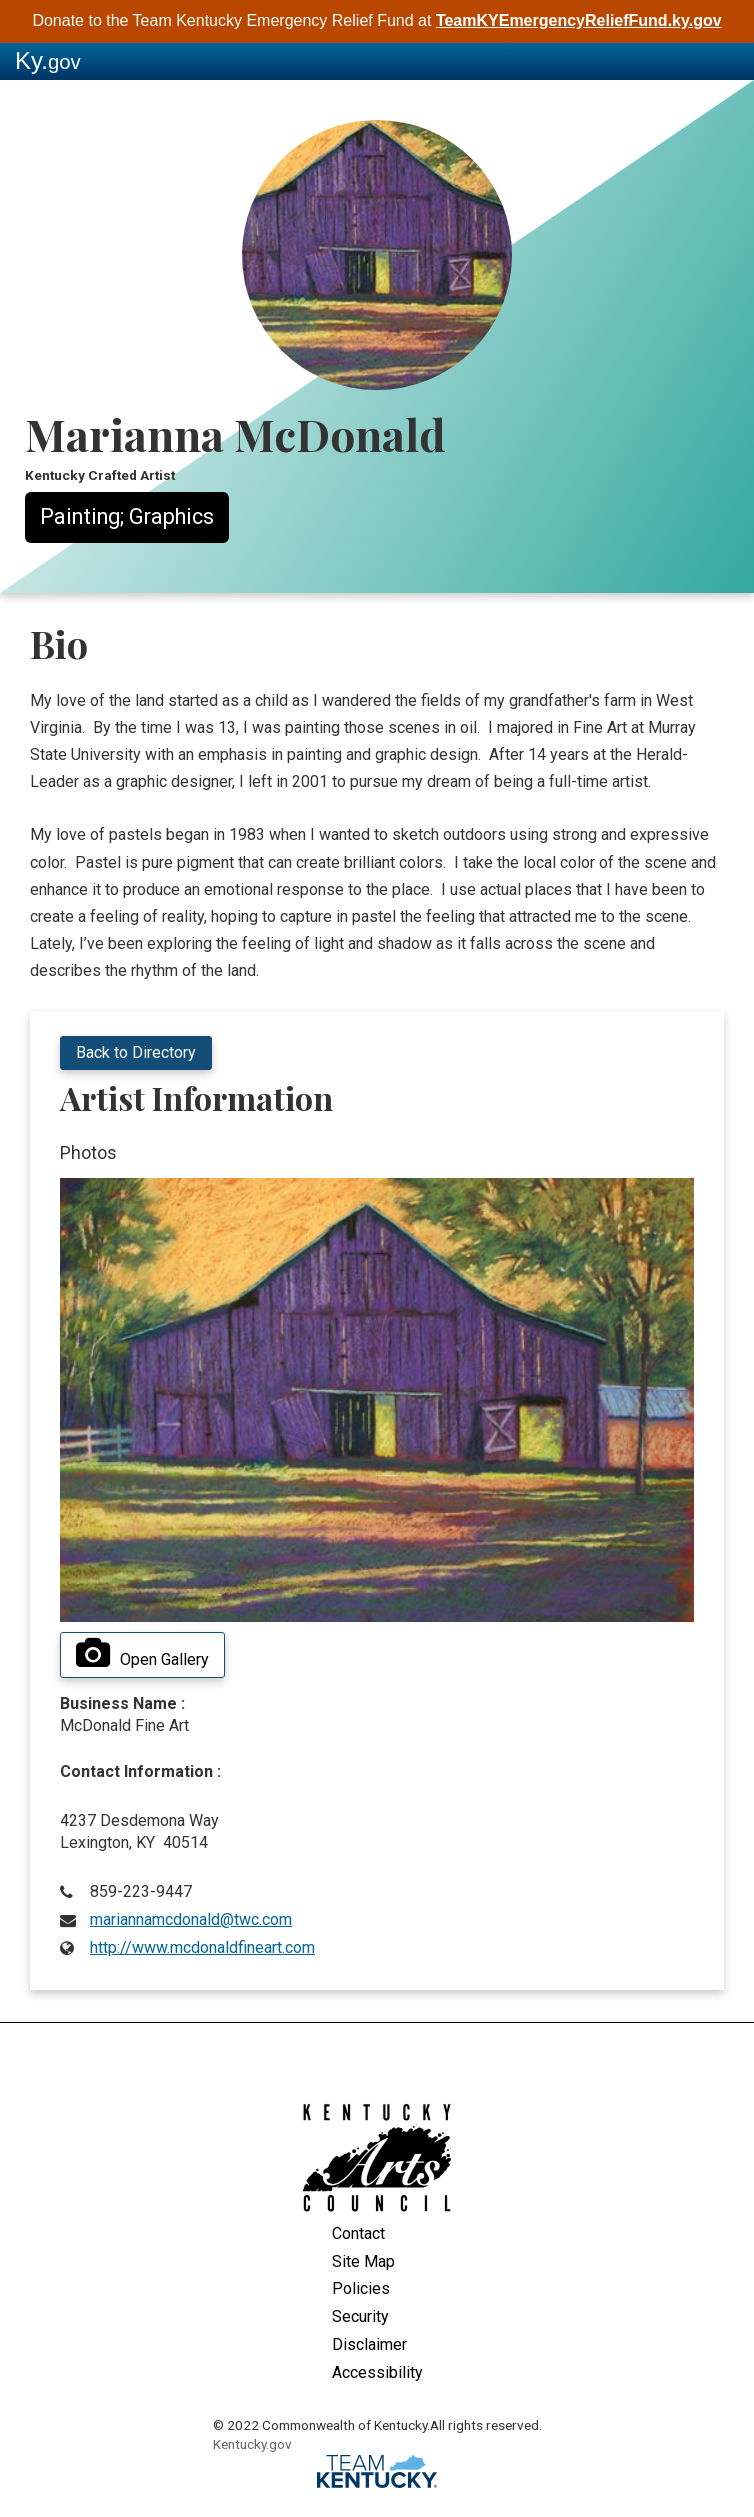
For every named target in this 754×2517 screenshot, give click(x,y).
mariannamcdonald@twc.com (191, 1919)
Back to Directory (136, 1052)
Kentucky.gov (252, 2444)
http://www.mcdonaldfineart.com (202, 1947)
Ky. (48, 60)
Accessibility (377, 2372)
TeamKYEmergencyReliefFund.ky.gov (579, 20)
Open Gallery (142, 1654)
